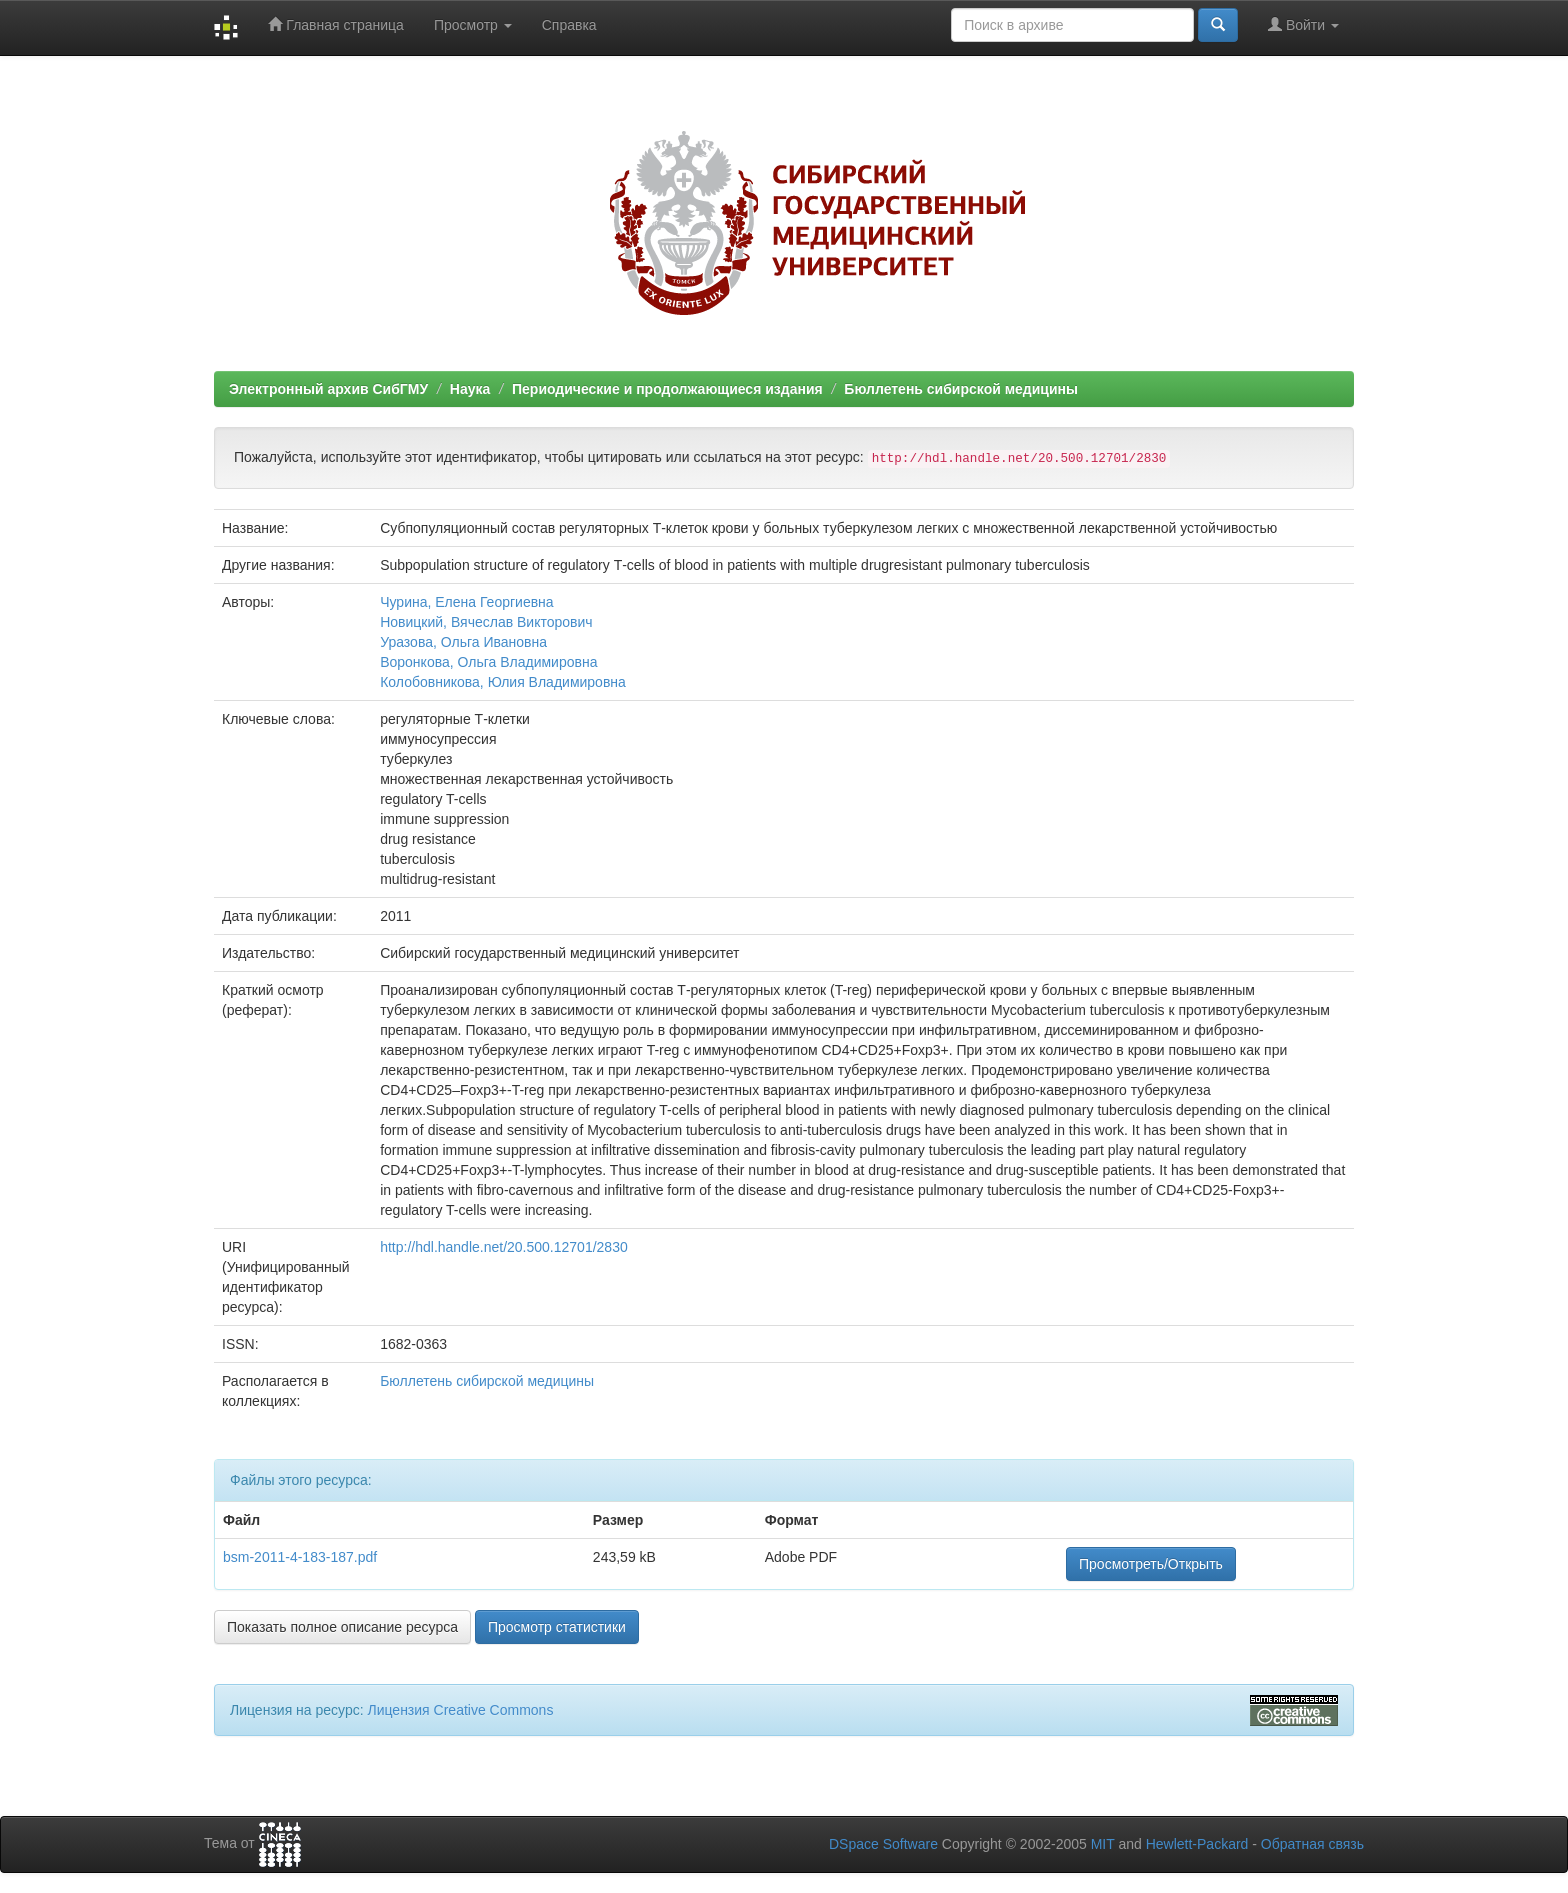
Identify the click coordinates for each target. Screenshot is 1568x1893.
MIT (1103, 1844)
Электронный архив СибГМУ (328, 389)
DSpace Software (883, 1844)
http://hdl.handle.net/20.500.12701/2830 (504, 1247)
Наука (470, 389)
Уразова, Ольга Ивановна (463, 642)
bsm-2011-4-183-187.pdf (300, 1557)
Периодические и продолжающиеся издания (667, 389)
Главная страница (335, 24)
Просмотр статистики (557, 1627)
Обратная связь (1312, 1844)
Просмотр (473, 25)
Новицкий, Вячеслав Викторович (486, 622)
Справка (569, 25)
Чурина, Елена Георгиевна (466, 602)
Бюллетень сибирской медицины (961, 389)
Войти (1303, 24)
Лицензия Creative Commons (460, 1710)
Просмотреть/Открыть (1151, 1564)
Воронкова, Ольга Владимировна (488, 662)
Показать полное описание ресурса (342, 1627)
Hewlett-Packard (1197, 1844)
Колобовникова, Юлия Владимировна (503, 682)
